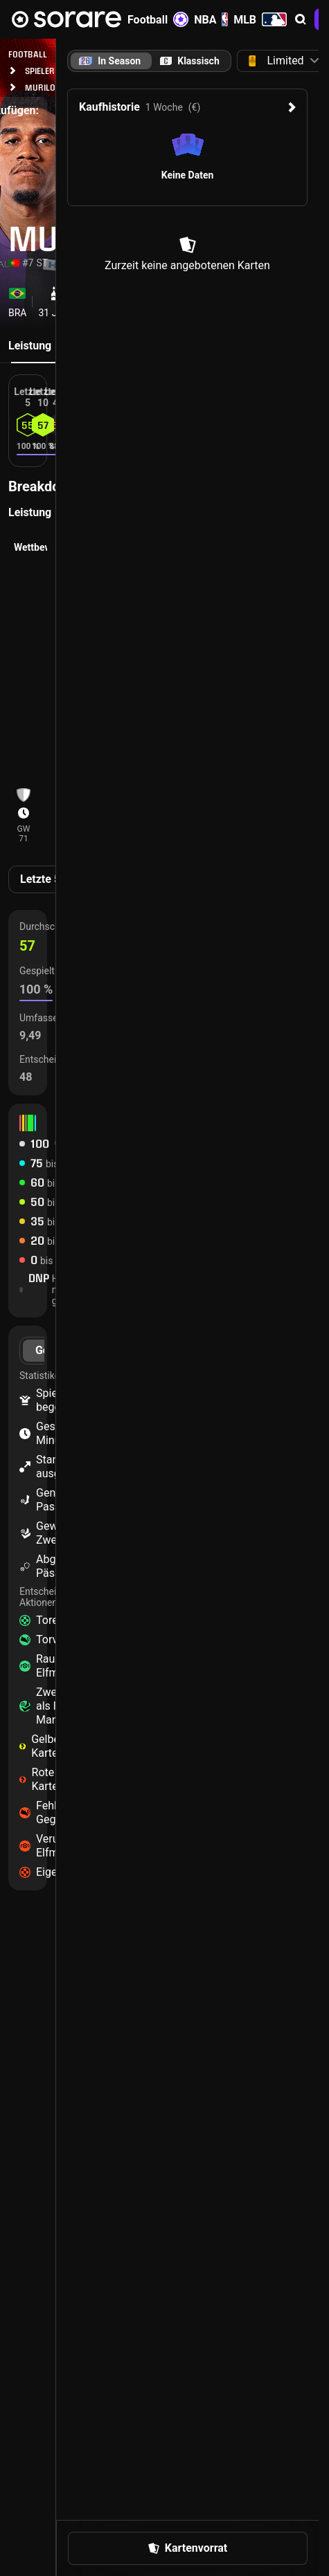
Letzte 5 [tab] (40, 879)
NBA (211, 19)
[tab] (190, 60)
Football (157, 19)
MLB (260, 19)
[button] (300, 19)
